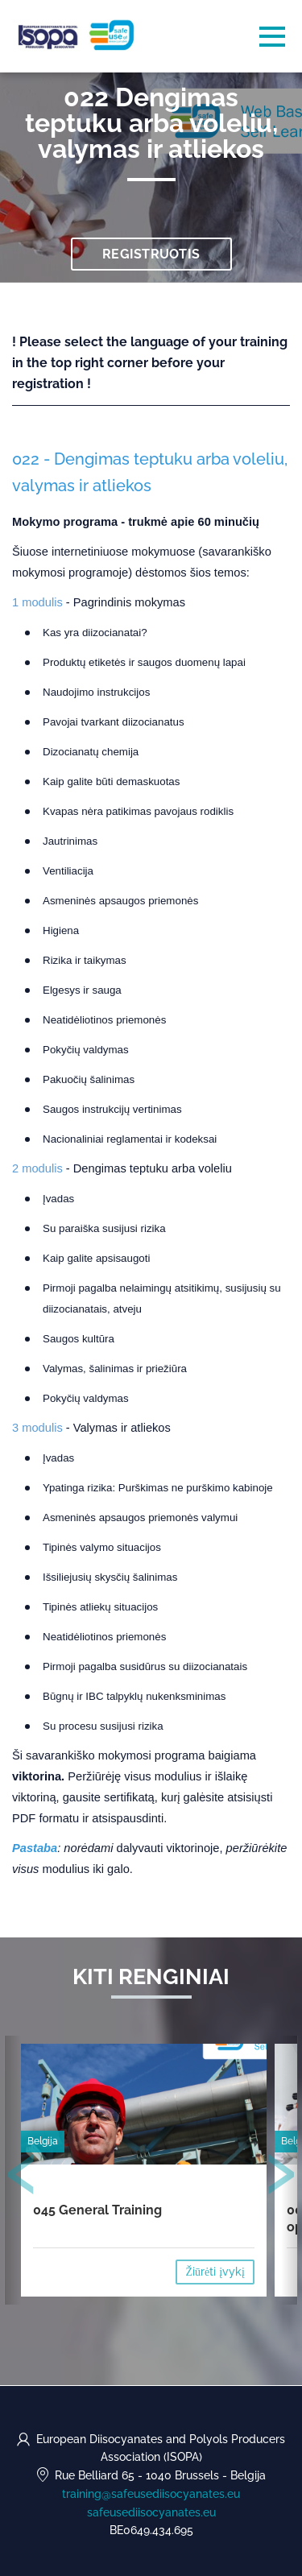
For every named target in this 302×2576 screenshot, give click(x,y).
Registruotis (151, 254)
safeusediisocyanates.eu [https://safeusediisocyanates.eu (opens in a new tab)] (151, 2512)
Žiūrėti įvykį (215, 2271)
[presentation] (21, 2177)
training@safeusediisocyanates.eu (151, 2493)
